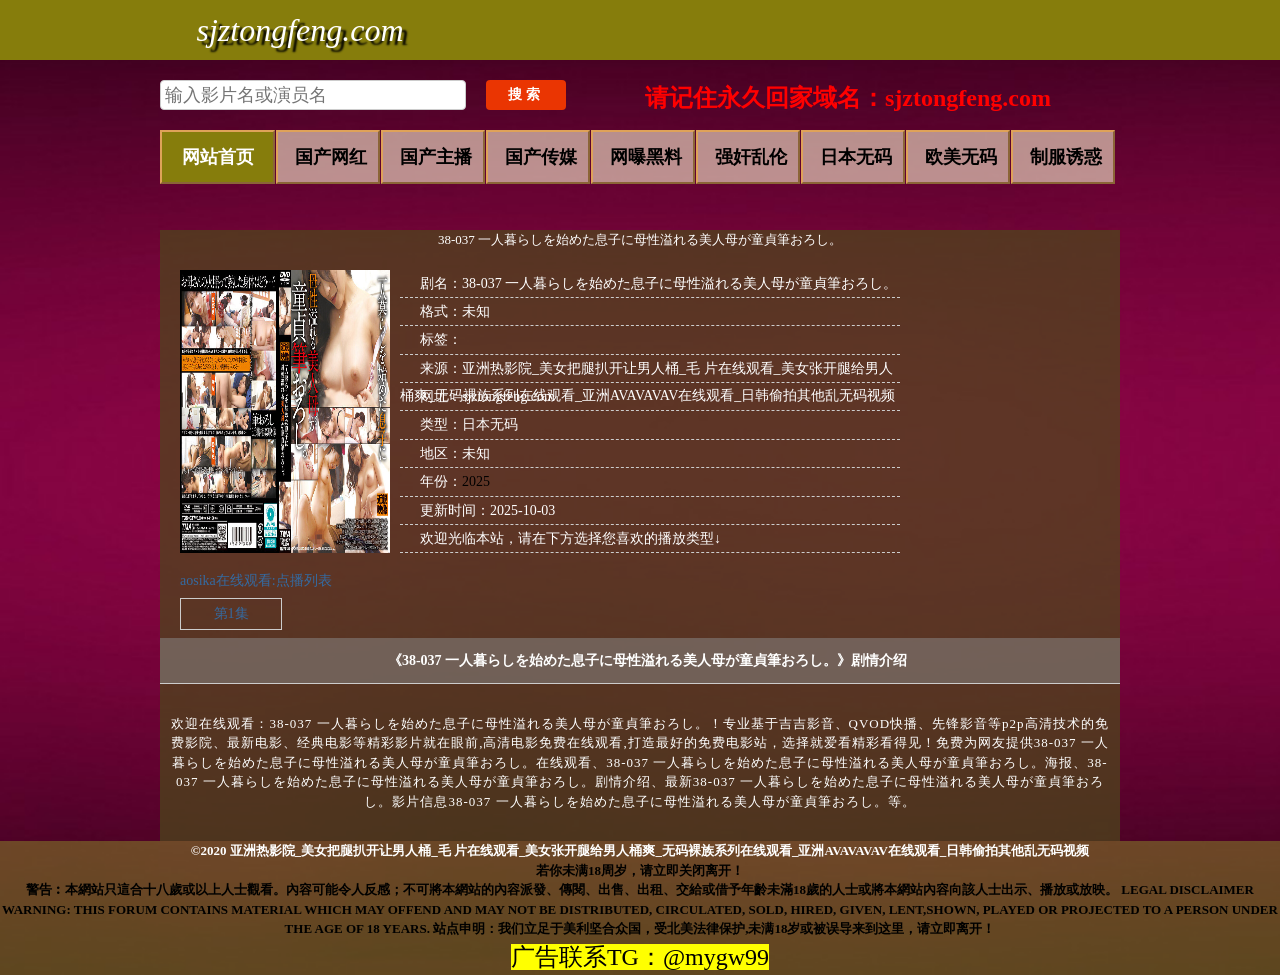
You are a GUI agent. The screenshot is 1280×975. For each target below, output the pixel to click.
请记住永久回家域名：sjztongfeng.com (848, 98)
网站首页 (218, 157)
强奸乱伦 (751, 157)
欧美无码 (961, 157)
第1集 (231, 613)
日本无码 (856, 157)
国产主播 (436, 157)
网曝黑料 (646, 157)
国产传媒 (541, 157)
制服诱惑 (1066, 157)
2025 (476, 481)
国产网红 (331, 157)
